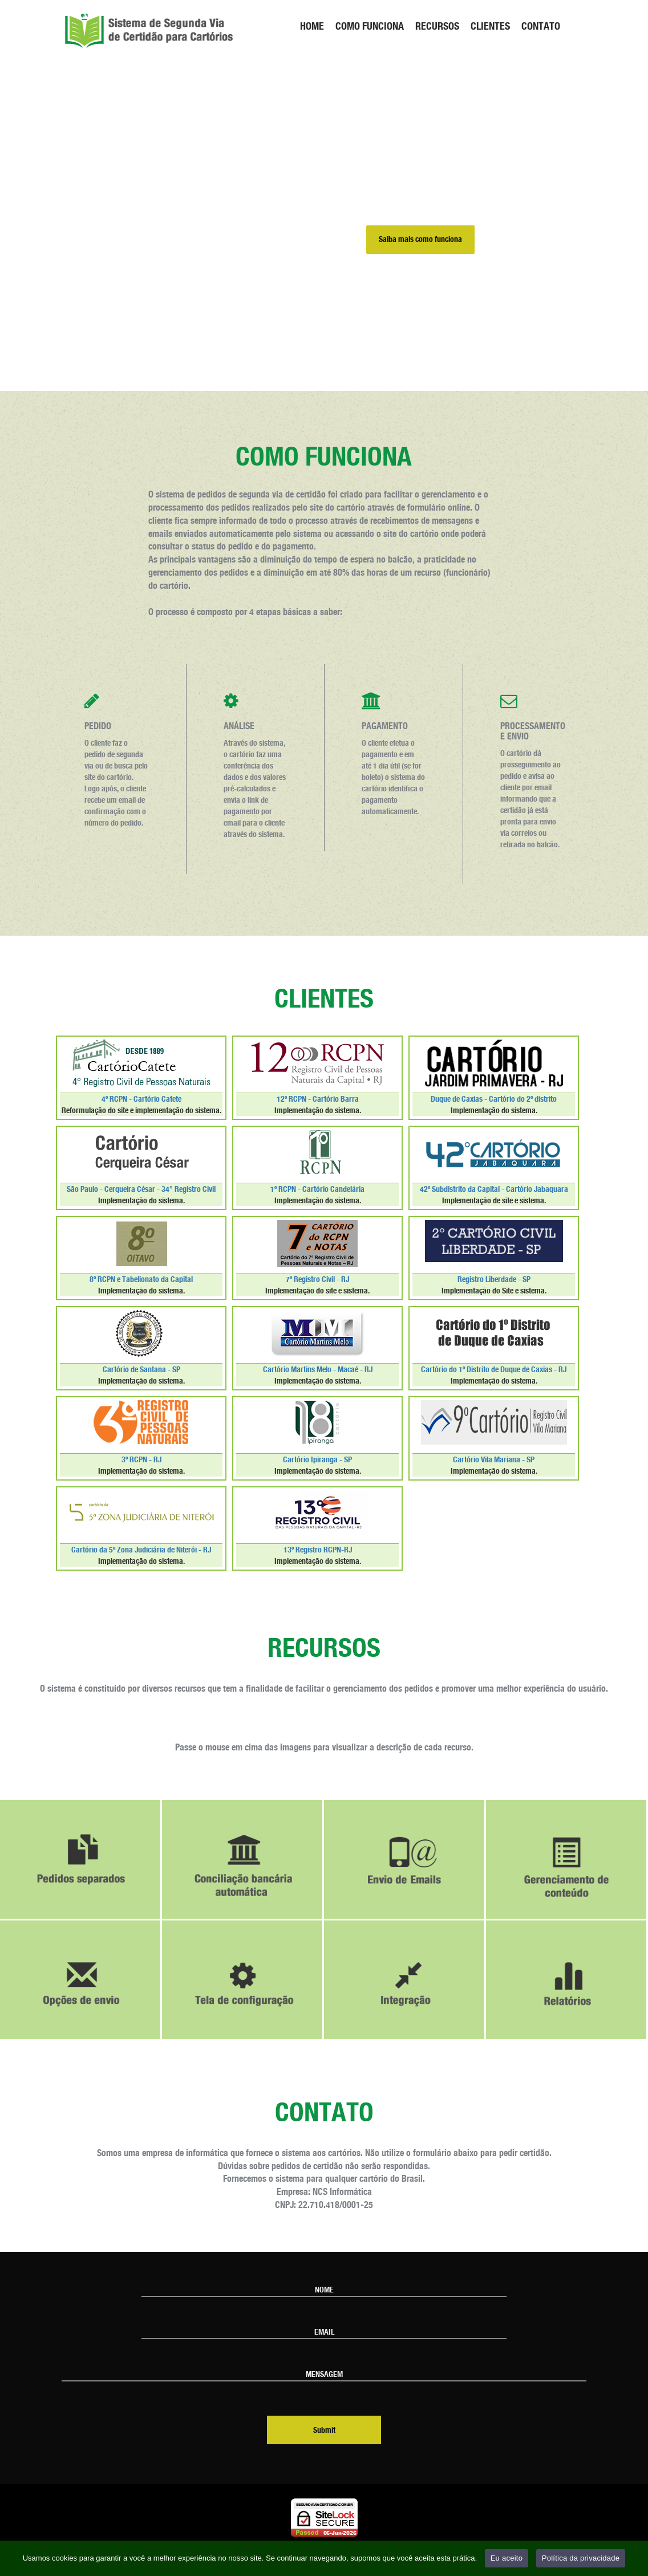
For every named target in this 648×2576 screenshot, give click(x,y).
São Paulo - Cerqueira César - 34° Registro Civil (141, 1189)
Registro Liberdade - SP (493, 1279)
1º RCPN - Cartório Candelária (317, 1189)
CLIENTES (490, 26)
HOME (312, 26)
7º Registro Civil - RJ (317, 1279)
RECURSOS (437, 26)
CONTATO (540, 26)
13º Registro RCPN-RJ (318, 1550)
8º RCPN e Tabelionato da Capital (141, 1279)
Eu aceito (507, 2558)
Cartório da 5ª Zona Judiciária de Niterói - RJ (141, 1550)
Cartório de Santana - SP (141, 1369)
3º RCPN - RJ (141, 1460)
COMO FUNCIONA (369, 26)
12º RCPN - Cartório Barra (318, 1099)
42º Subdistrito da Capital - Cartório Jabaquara (494, 1189)
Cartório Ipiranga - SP (317, 1460)
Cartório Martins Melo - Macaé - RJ (317, 1369)
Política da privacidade (581, 2558)
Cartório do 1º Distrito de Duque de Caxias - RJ (493, 1369)
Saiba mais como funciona (420, 239)
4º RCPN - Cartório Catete (141, 1099)
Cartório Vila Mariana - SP (493, 1460)
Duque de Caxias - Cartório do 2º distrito (494, 1099)
